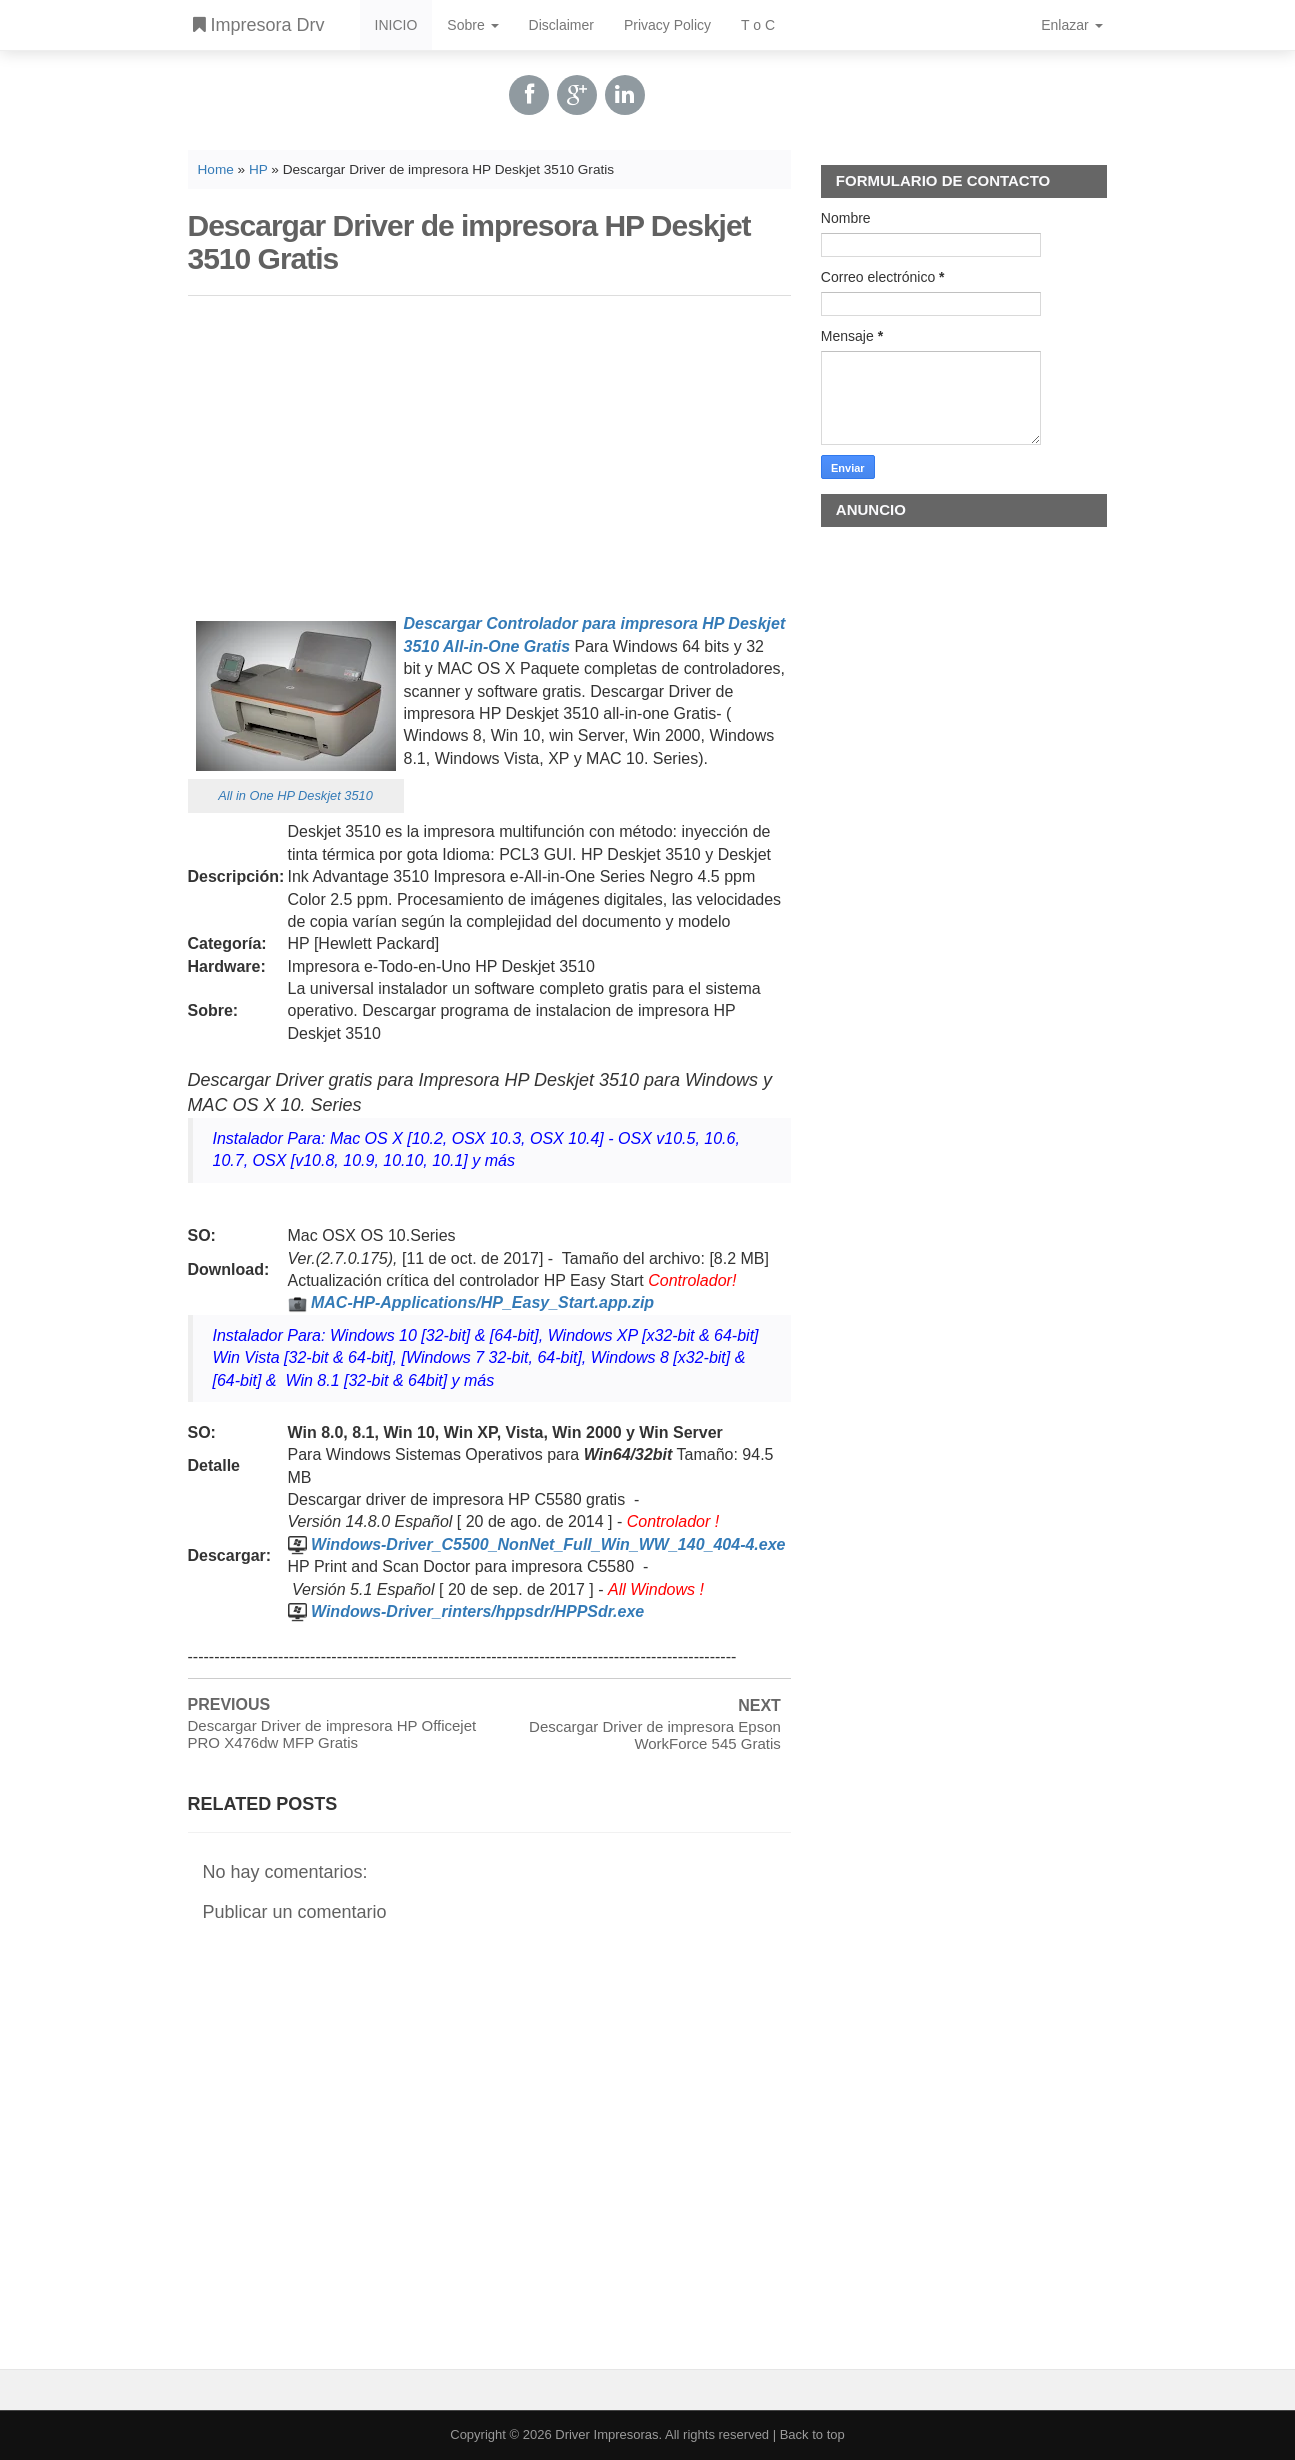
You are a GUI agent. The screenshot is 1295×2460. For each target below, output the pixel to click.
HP (258, 169)
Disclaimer (561, 25)
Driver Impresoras (606, 2434)
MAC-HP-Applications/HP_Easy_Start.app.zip (482, 1302)
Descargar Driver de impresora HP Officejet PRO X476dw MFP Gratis (332, 1734)
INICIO (396, 25)
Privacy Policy (667, 25)
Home (216, 169)
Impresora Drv (259, 25)
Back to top (812, 2434)
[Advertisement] (489, 451)
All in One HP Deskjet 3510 (295, 795)
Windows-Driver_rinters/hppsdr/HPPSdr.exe (477, 1611)
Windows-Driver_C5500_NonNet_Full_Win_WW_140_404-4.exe (548, 1544)
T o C (758, 25)
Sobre (472, 25)
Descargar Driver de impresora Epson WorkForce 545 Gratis (655, 1735)
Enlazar (1071, 25)
